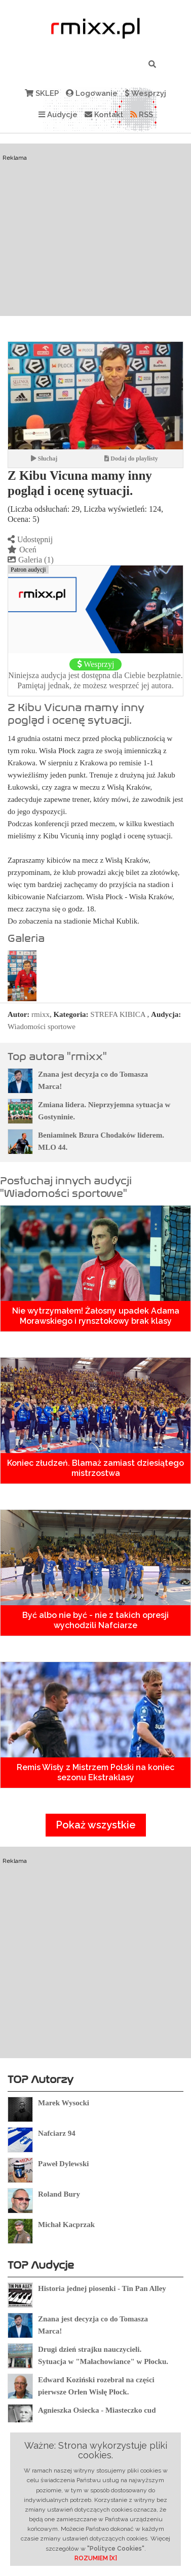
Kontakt (104, 114)
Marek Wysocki (63, 2103)
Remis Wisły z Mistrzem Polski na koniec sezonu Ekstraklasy (95, 1772)
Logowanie (92, 93)
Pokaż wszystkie (96, 1825)
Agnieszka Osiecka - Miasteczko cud (97, 2410)
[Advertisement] (95, 249)
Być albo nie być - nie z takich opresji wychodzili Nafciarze (95, 1620)
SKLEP (42, 93)
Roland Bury (59, 2194)
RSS (141, 114)
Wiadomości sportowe (41, 1026)
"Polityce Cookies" (115, 2548)
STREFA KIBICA (117, 1014)
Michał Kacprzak (66, 2224)
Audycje (58, 114)
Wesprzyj (145, 93)
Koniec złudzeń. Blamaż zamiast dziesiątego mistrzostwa (95, 1468)
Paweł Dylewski (63, 2164)
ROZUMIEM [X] (95, 2558)
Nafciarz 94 (56, 2133)
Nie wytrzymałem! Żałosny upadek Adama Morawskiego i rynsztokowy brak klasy (95, 1316)
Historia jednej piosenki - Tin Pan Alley (102, 2288)
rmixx (40, 1014)
